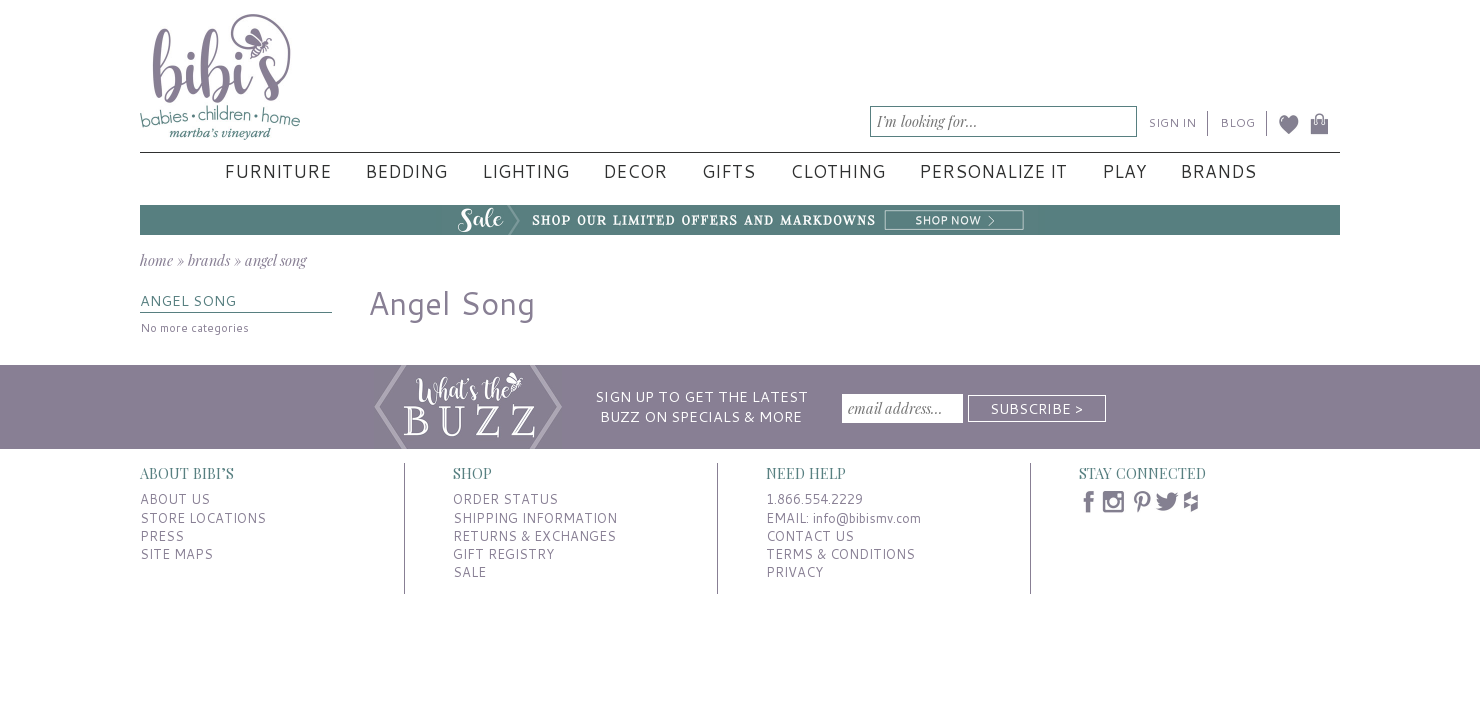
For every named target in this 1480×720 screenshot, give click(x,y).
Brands (1218, 171)
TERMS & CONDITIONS (840, 554)
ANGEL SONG (188, 300)
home (156, 260)
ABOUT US (175, 499)
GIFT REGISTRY (503, 554)
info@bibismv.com (867, 518)
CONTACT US (810, 536)
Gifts (728, 171)
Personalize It (993, 171)
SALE (469, 572)
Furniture (277, 171)
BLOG (1237, 122)
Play (1124, 171)
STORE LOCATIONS (203, 518)
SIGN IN (1172, 122)
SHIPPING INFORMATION (535, 518)
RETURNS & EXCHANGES (534, 536)
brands (209, 260)
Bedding (406, 171)
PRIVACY (794, 572)
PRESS (162, 536)
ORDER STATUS (505, 499)
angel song (275, 260)
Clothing (837, 171)
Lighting (525, 171)
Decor (635, 171)
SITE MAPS (176, 554)
